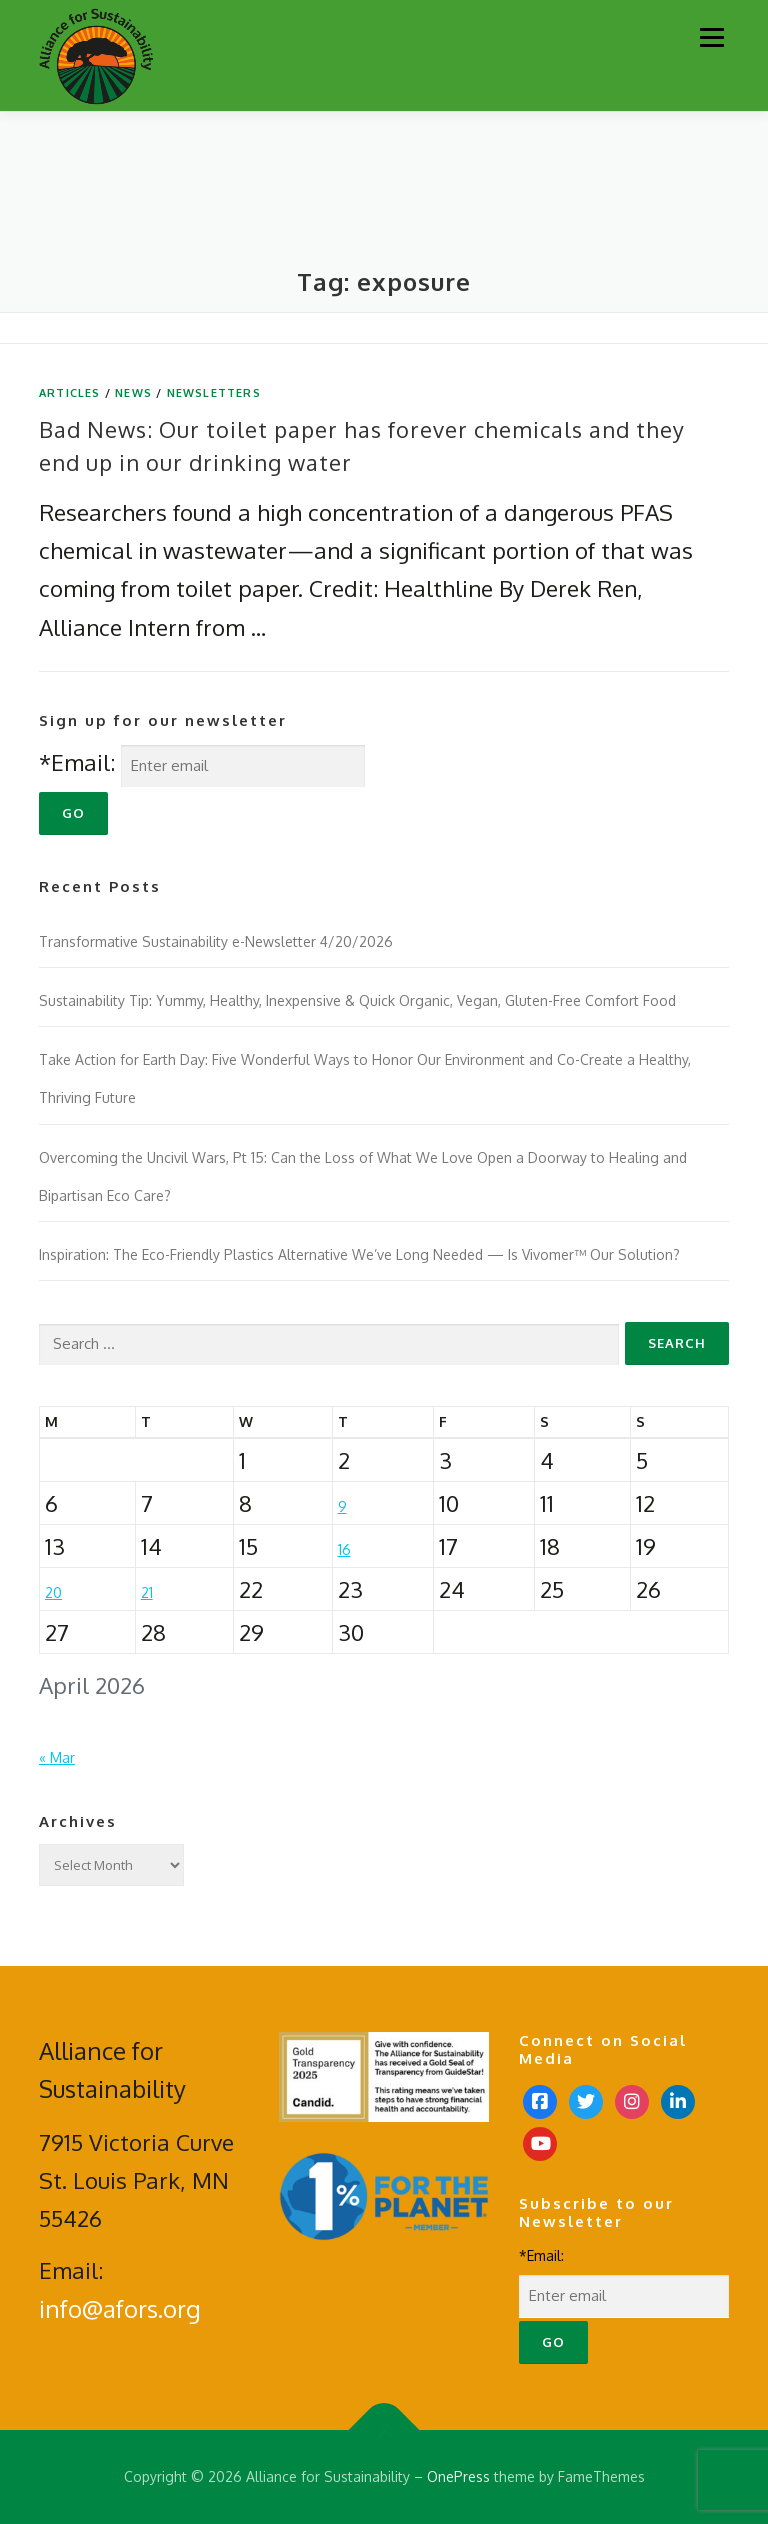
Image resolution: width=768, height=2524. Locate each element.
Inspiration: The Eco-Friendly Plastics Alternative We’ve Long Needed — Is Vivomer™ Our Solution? (359, 1254)
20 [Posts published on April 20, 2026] (53, 1592)
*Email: (77, 762)
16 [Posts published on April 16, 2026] (344, 1549)
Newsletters (214, 393)
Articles (70, 393)
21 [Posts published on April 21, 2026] (147, 1592)
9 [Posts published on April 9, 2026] (342, 1506)
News (133, 393)
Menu (711, 37)
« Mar (57, 1757)
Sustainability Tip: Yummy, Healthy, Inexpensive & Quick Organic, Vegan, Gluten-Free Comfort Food (359, 1000)
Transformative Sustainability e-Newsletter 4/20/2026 (216, 941)
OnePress (458, 2476)
